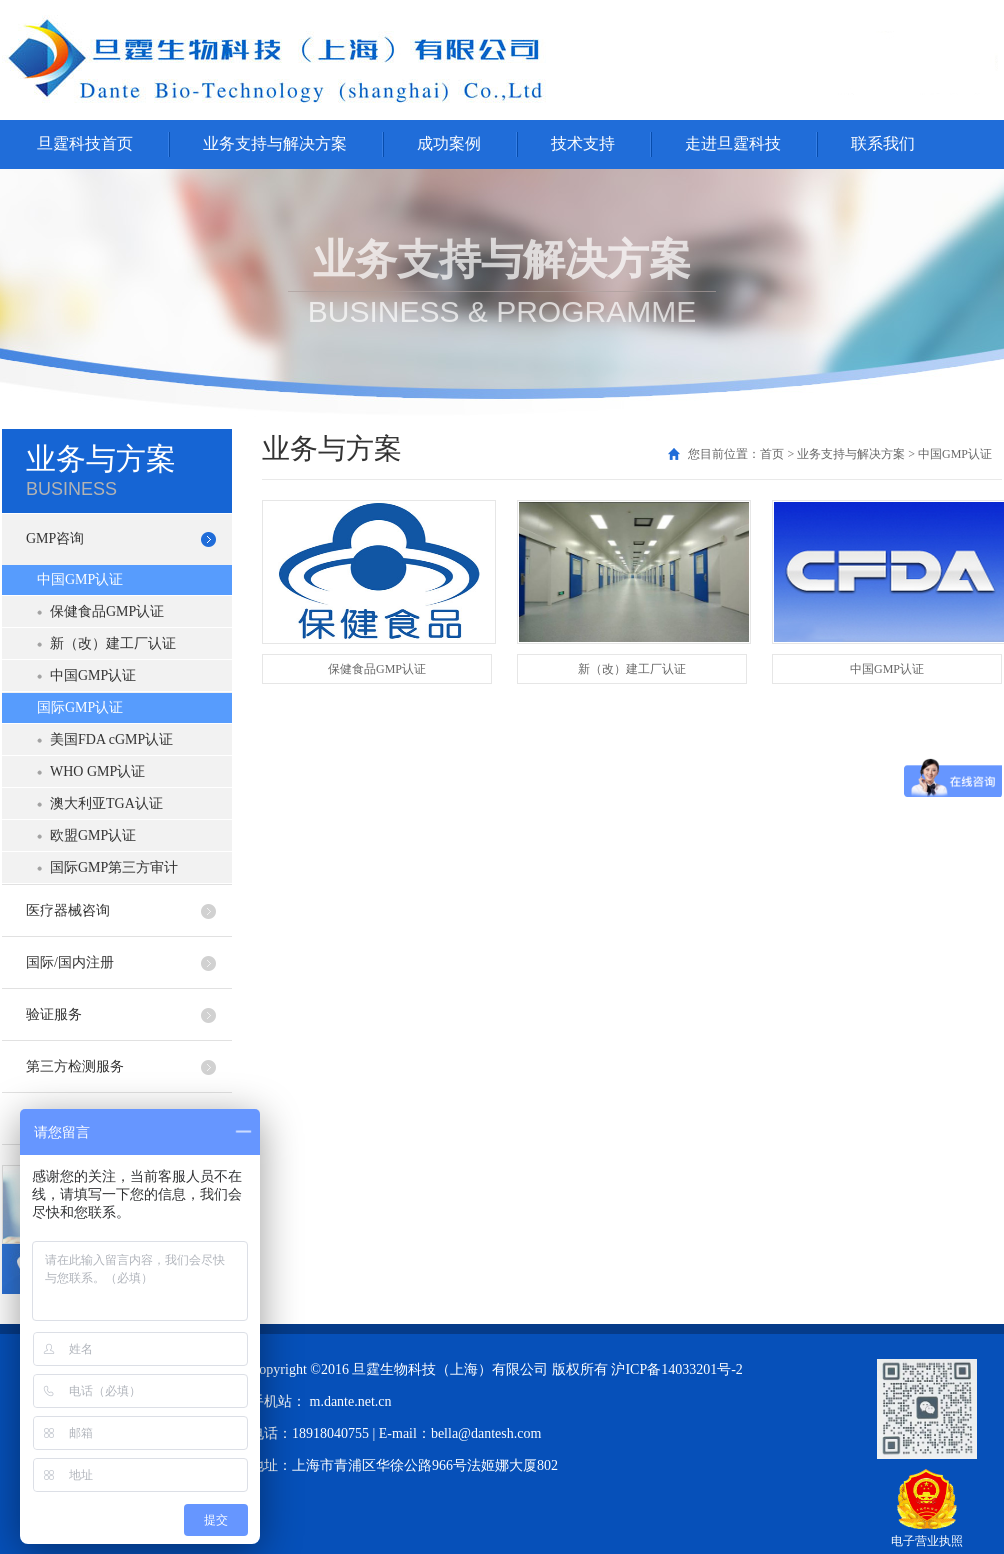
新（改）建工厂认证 (113, 643)
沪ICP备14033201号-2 (676, 1369)
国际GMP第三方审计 (114, 867)
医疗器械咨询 (68, 910)
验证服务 (54, 1014)
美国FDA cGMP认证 (111, 739)
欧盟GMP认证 (93, 835)
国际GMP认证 (80, 707)
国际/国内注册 (70, 962)
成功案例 (449, 143)
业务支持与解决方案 (275, 143)
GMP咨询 (55, 538)
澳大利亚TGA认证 (106, 803)
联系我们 (883, 143)
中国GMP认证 (80, 579)
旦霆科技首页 (85, 143)
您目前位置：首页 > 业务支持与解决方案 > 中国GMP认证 (840, 454)
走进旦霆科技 (733, 143)
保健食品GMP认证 (107, 611)
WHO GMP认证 (97, 771)
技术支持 (583, 143)
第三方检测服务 (75, 1066)
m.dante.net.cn (351, 1401)
